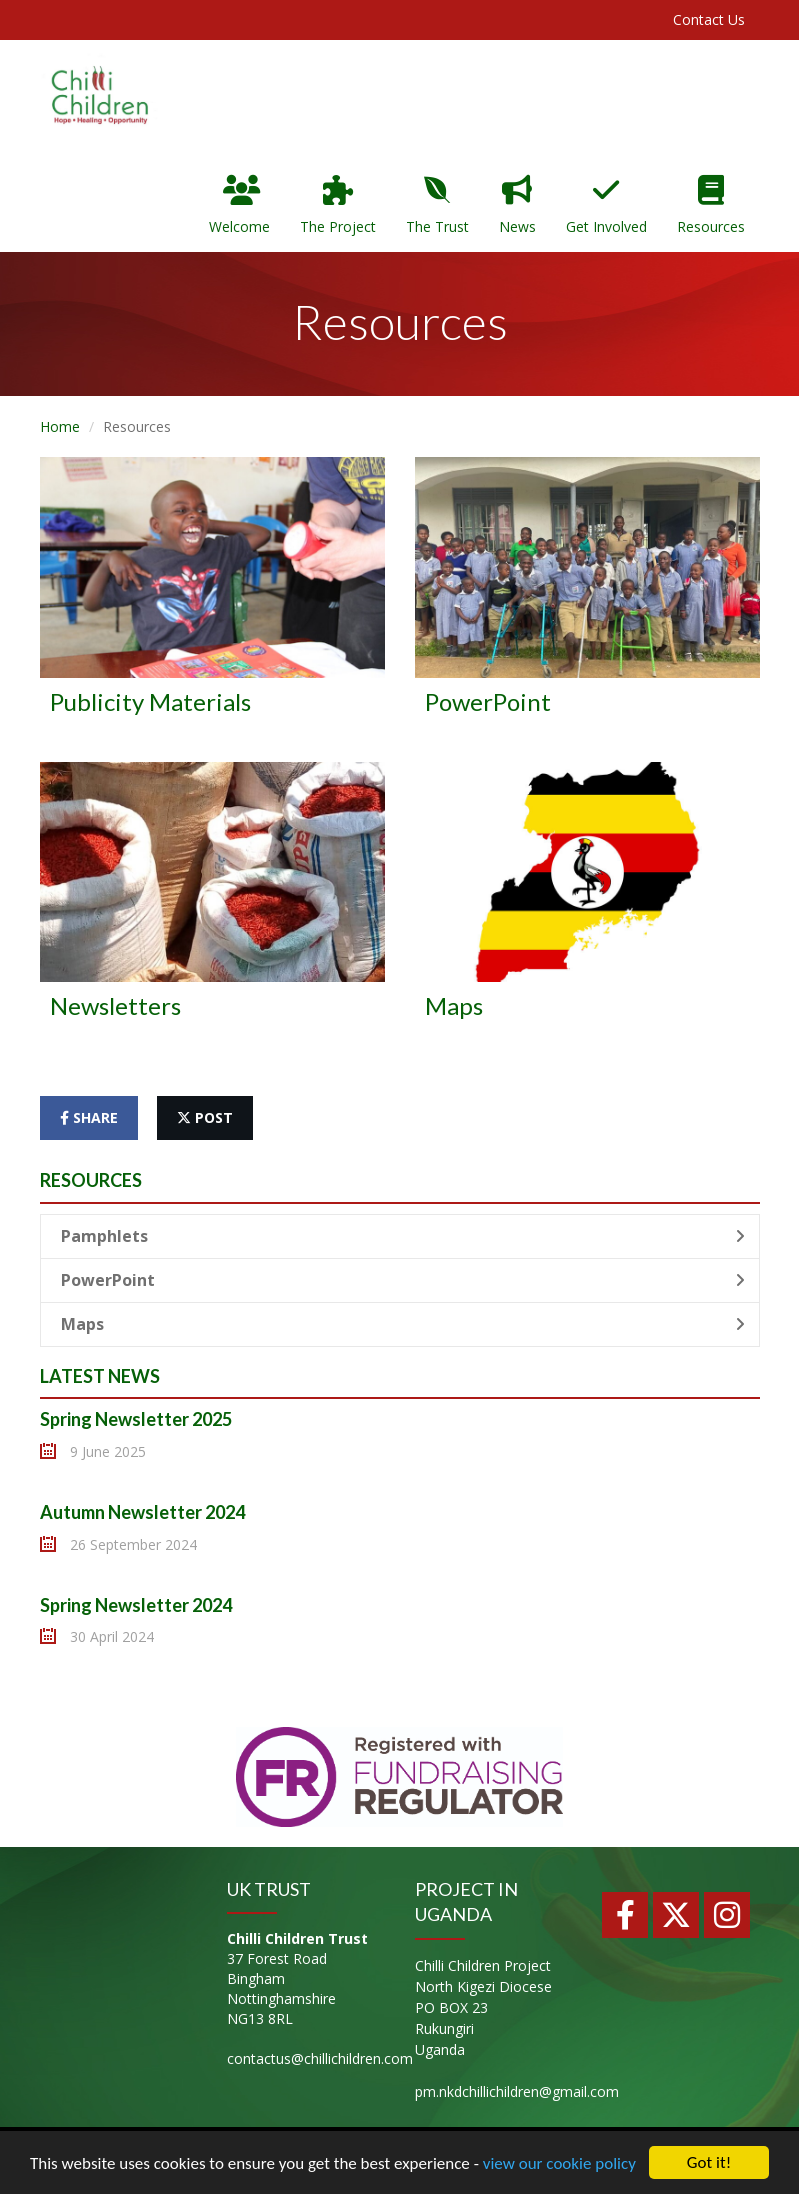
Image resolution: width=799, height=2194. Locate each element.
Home (60, 426)
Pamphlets (403, 1236)
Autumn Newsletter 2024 (142, 1512)
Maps (403, 1324)
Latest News (100, 1376)
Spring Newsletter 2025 (136, 1419)
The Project (338, 205)
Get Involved (606, 205)
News (517, 205)
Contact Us (709, 19)
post (205, 1117)
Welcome (239, 205)
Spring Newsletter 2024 (136, 1605)
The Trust (437, 205)
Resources (711, 205)
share (89, 1117)
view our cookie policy (559, 2163)
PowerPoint (403, 1280)
